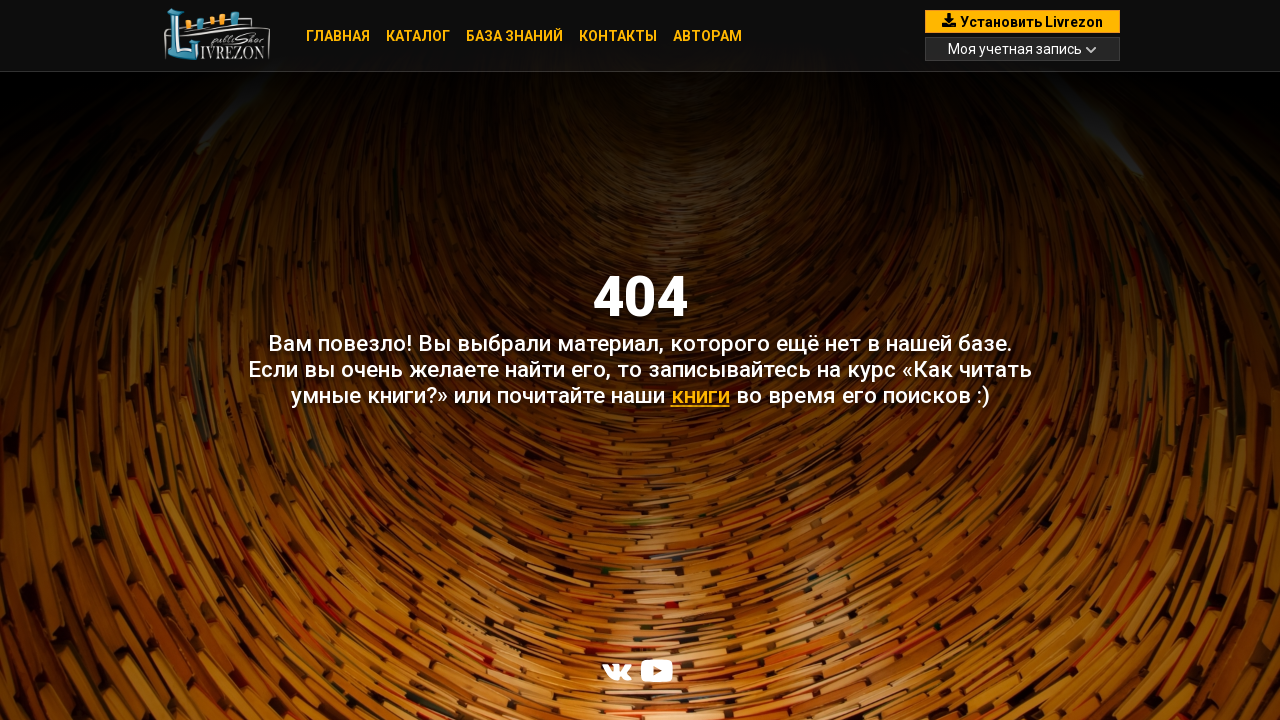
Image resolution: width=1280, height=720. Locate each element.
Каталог (418, 36)
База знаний (514, 36)
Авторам (707, 36)
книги (700, 395)
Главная (338, 36)
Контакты (618, 36)
